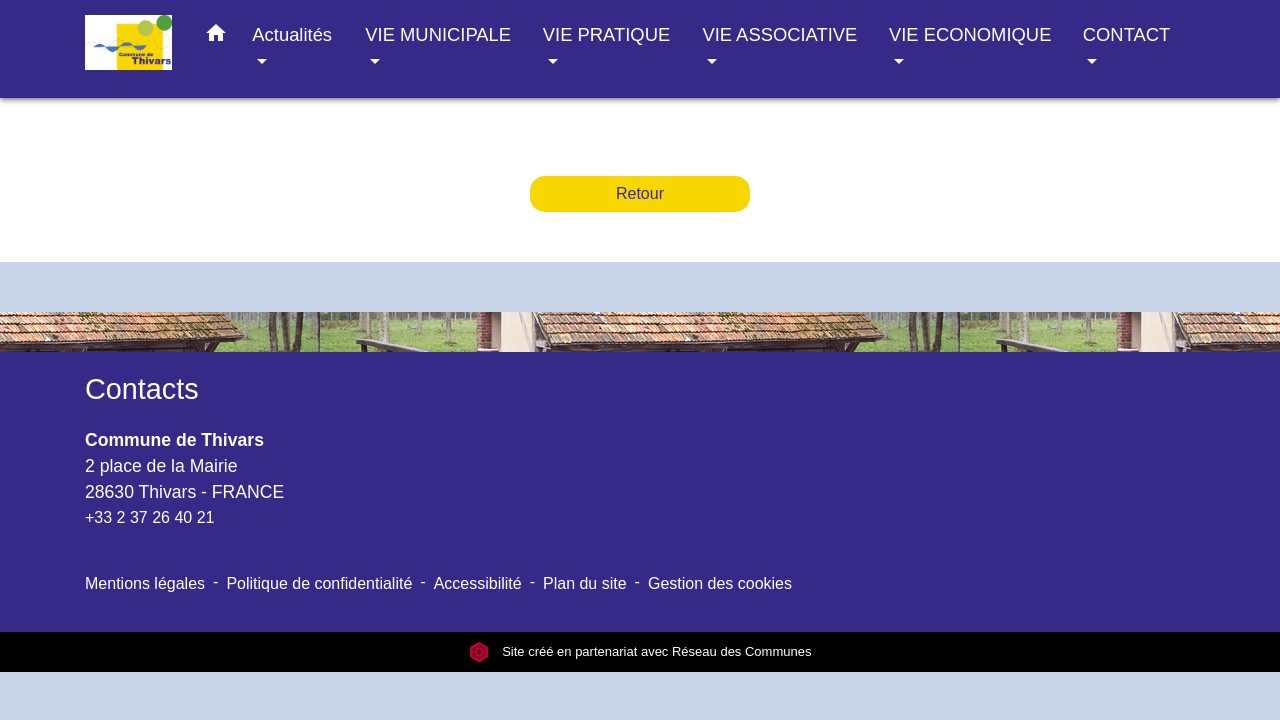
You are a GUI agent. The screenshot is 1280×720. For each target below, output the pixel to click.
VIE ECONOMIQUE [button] (970, 34)
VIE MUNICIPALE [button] (438, 34)
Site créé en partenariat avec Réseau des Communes (640, 651)
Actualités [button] (292, 34)
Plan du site (585, 583)
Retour (640, 193)
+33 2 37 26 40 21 (149, 517)
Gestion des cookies (720, 583)
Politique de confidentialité (319, 583)
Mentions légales (145, 583)
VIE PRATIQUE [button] (606, 34)
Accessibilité (478, 583)
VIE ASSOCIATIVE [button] (779, 34)
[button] (216, 37)
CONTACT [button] (1126, 34)
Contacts (142, 389)
